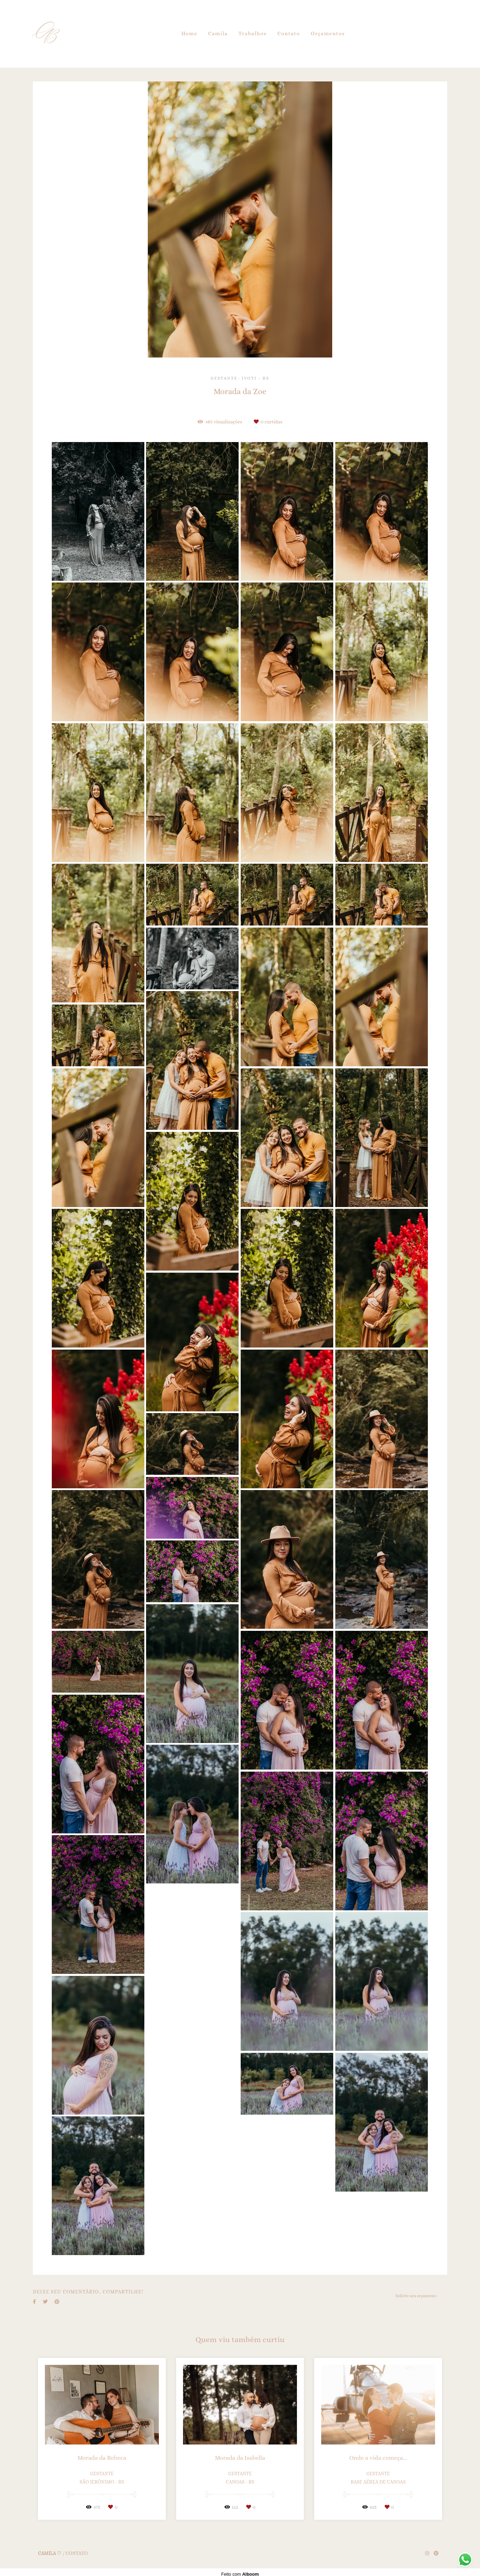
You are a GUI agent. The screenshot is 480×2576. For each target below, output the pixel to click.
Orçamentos (328, 33)
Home (189, 33)
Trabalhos (253, 33)
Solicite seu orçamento (416, 2295)
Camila (218, 33)
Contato (288, 33)
